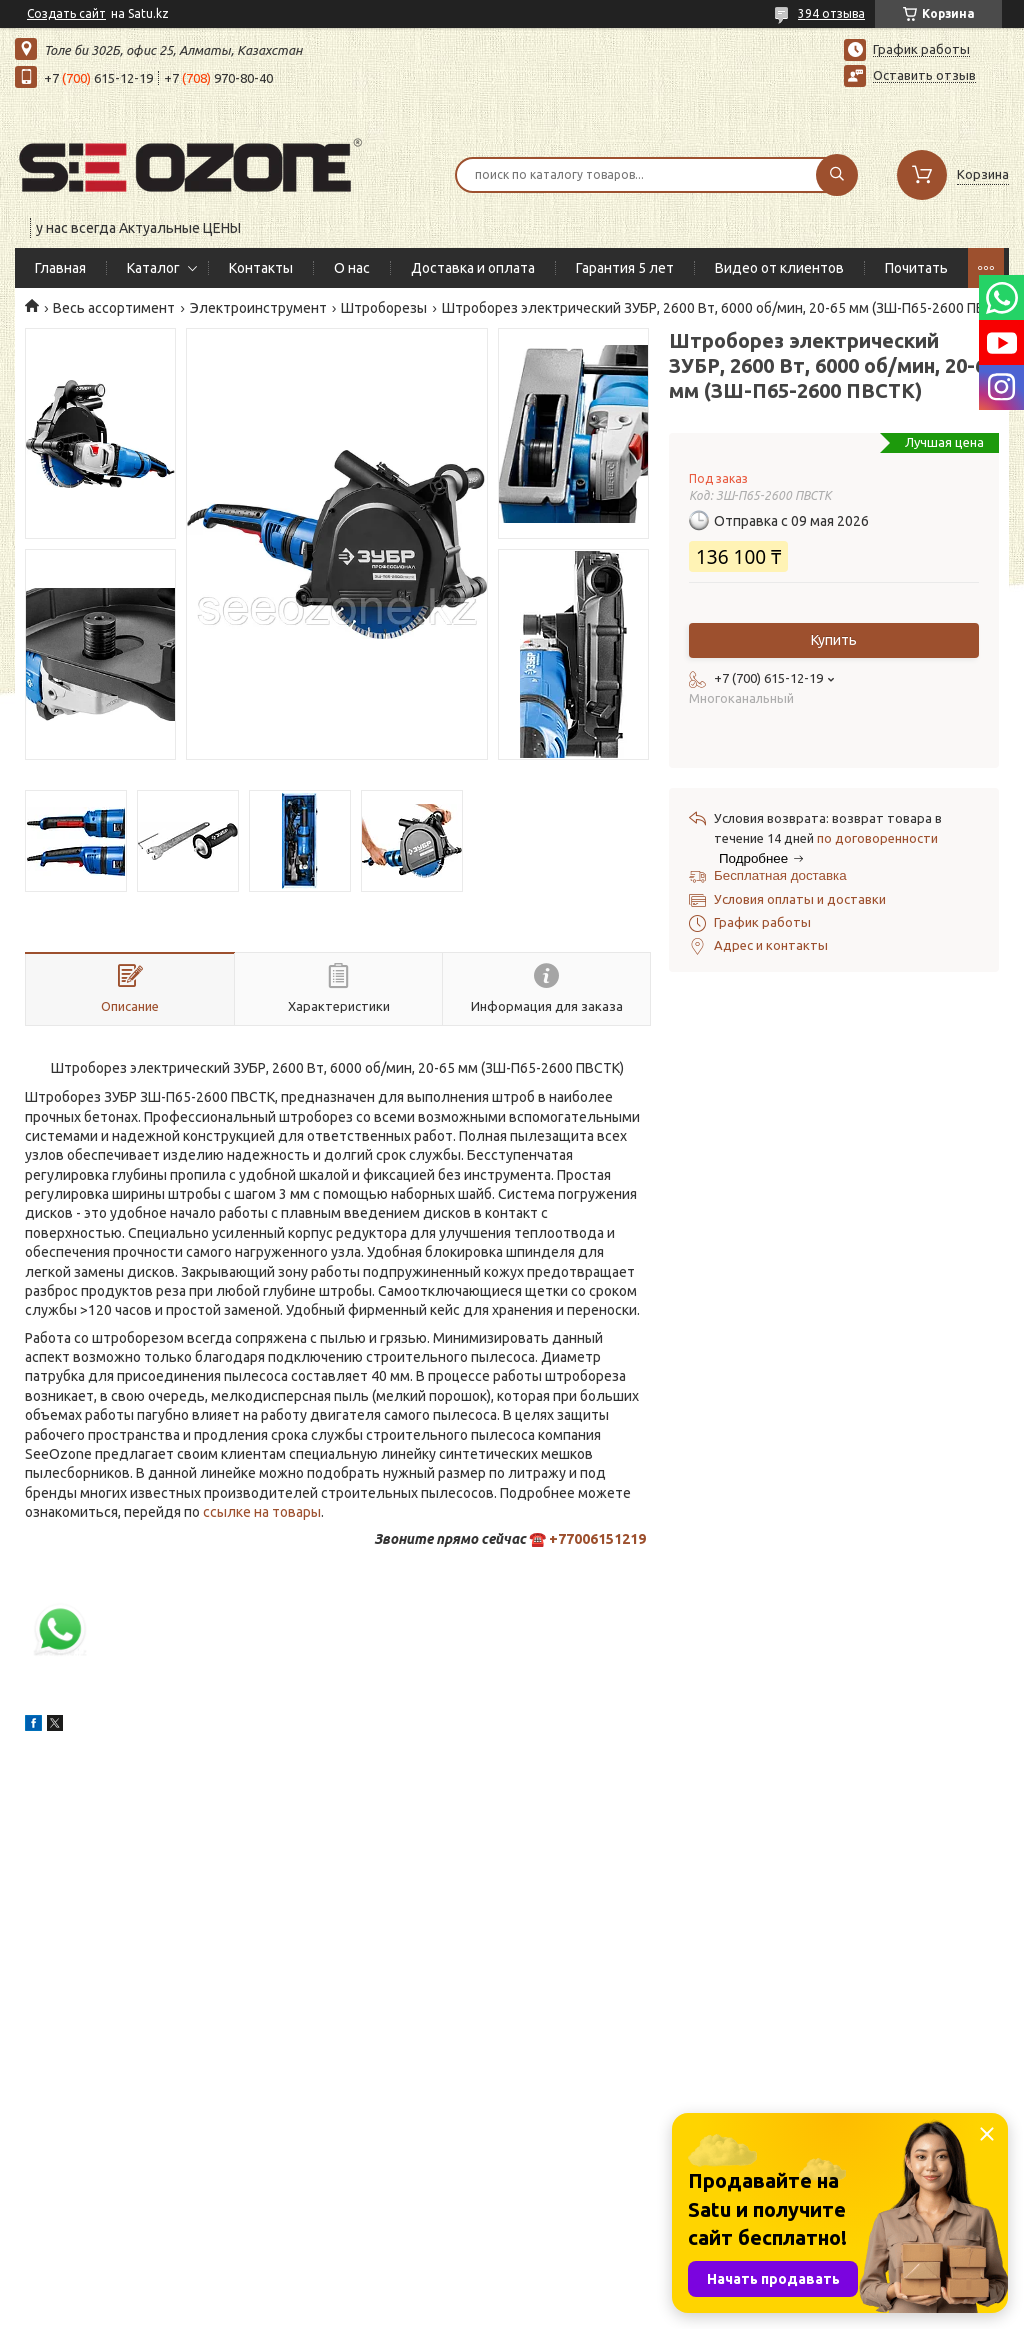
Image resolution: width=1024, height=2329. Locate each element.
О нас (352, 268)
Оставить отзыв (924, 75)
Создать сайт (66, 13)
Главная (60, 268)
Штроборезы (384, 308)
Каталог (153, 268)
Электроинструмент (258, 308)
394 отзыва (831, 13)
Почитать (916, 268)
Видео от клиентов (779, 268)
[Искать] (837, 175)
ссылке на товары (262, 1512)
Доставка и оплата (473, 268)
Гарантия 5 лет (625, 268)
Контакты (261, 268)
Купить (834, 640)
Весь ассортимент (114, 308)
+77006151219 (597, 1539)
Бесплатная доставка (780, 875)
